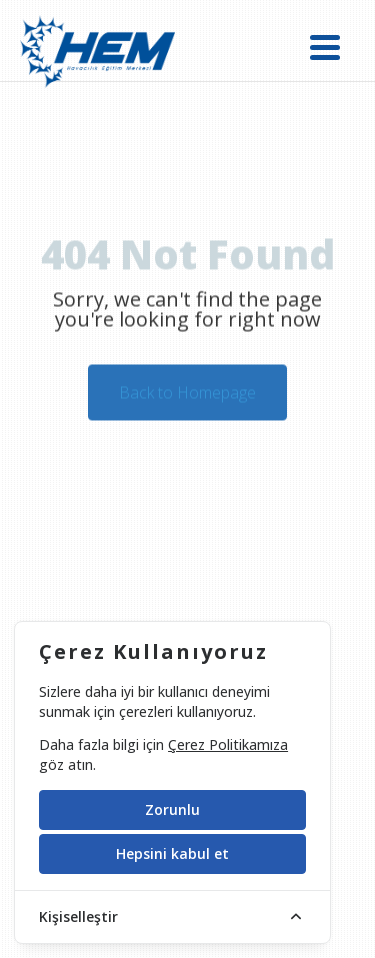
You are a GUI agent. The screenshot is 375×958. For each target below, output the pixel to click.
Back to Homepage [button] (187, 395)
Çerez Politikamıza (228, 744)
